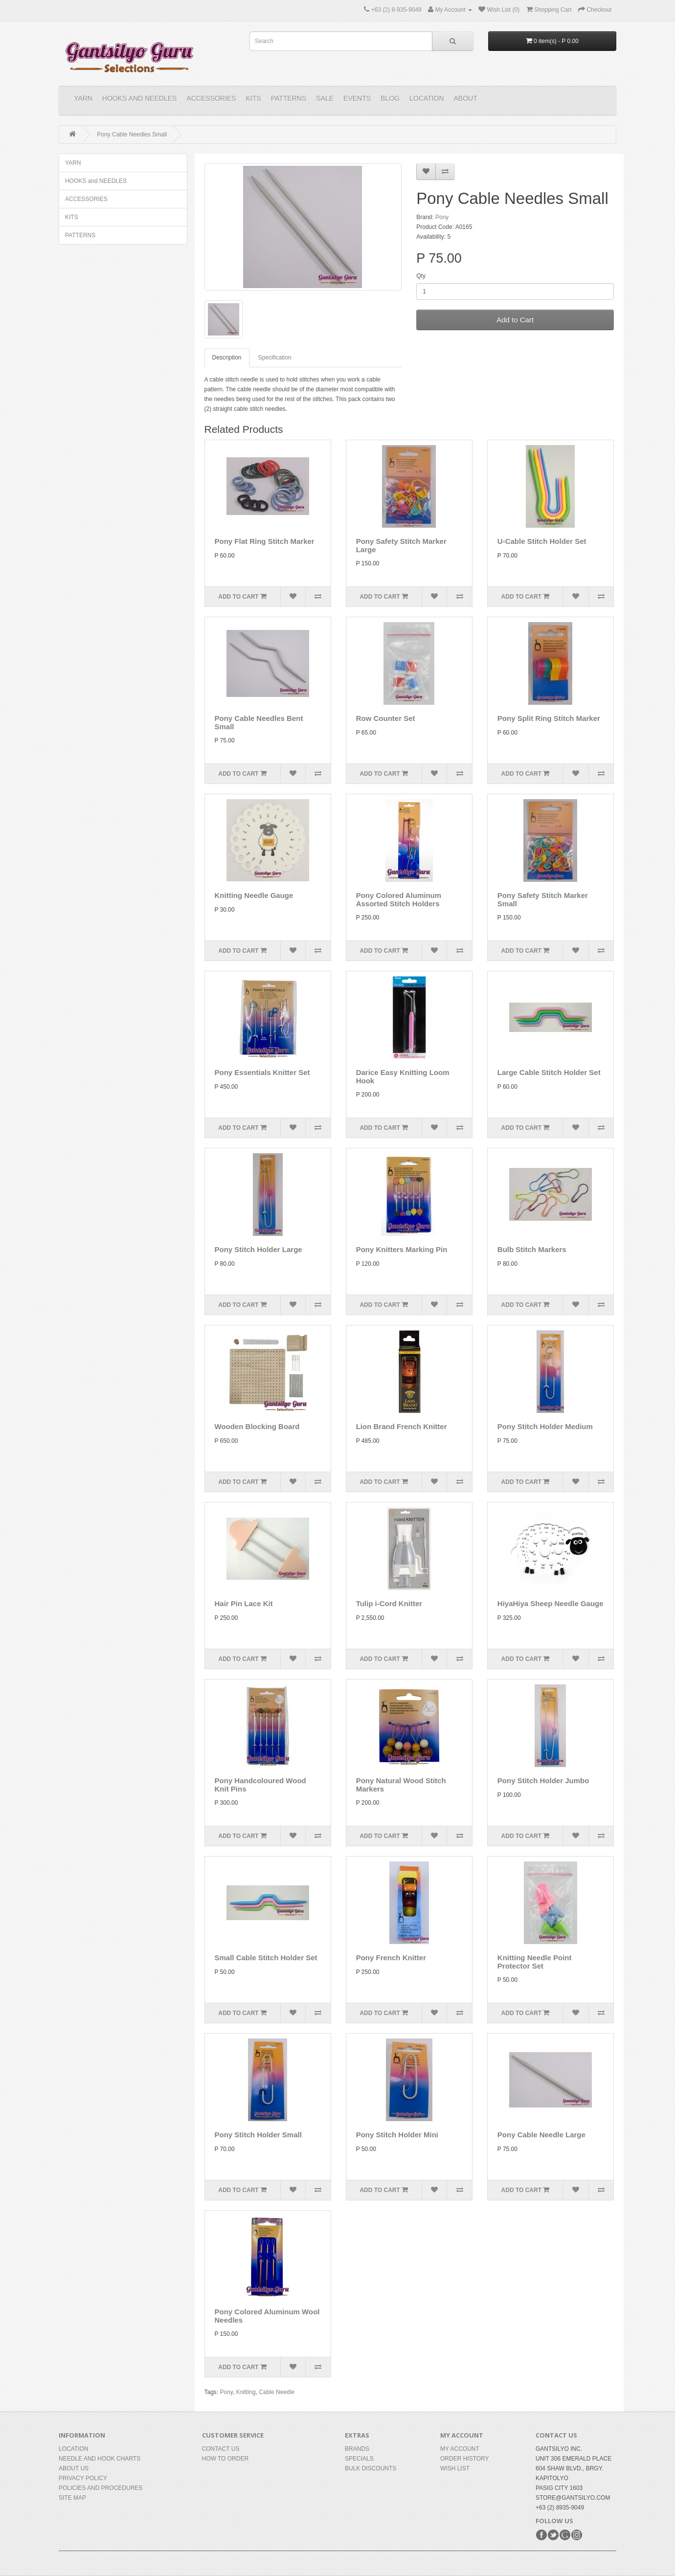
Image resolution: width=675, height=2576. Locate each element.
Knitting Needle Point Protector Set (534, 1961)
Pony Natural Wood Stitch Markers (401, 1784)
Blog (390, 98)
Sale (325, 98)
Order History (464, 2458)
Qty (421, 275)
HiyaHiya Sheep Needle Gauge (550, 1603)
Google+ (565, 2535)
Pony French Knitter (391, 1957)
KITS (253, 98)
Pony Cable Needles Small (132, 134)
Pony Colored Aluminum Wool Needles (267, 2315)
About (465, 98)
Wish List (455, 2468)
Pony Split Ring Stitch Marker (548, 718)
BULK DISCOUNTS (370, 2468)
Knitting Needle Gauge (254, 895)
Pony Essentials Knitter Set (262, 1072)
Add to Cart (515, 319)
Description (227, 357)
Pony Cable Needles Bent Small (259, 722)
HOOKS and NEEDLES (139, 98)
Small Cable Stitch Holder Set (266, 1957)
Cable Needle (276, 2392)
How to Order (225, 2458)
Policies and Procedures (100, 2488)
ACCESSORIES (211, 98)
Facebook (541, 2535)
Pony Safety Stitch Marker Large (401, 545)
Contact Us (221, 2448)
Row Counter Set (385, 718)
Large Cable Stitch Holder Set (549, 1072)
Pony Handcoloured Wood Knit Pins (260, 1784)
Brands (357, 2448)
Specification (275, 357)
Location (426, 98)
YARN (83, 98)
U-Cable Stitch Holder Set (541, 541)
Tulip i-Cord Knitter (389, 1603)
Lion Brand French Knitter (401, 1426)
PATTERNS (289, 98)
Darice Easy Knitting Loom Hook (403, 1076)
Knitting (246, 2392)
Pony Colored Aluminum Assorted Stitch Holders (398, 899)
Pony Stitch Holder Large (258, 1249)
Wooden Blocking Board (257, 1426)
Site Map (72, 2497)
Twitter (553, 2535)
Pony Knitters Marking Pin (402, 1249)
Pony (442, 217)
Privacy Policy (83, 2478)
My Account (459, 2448)
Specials (359, 2458)
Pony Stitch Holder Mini (397, 2134)
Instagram (577, 2535)
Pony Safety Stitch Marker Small (542, 899)
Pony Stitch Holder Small (258, 2134)
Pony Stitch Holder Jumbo (543, 1780)
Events (357, 98)
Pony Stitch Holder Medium (545, 1426)
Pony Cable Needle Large (541, 2134)
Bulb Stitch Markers (531, 1249)
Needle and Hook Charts (99, 2458)
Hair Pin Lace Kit (244, 1603)
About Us (74, 2468)
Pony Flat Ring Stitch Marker (265, 541)
